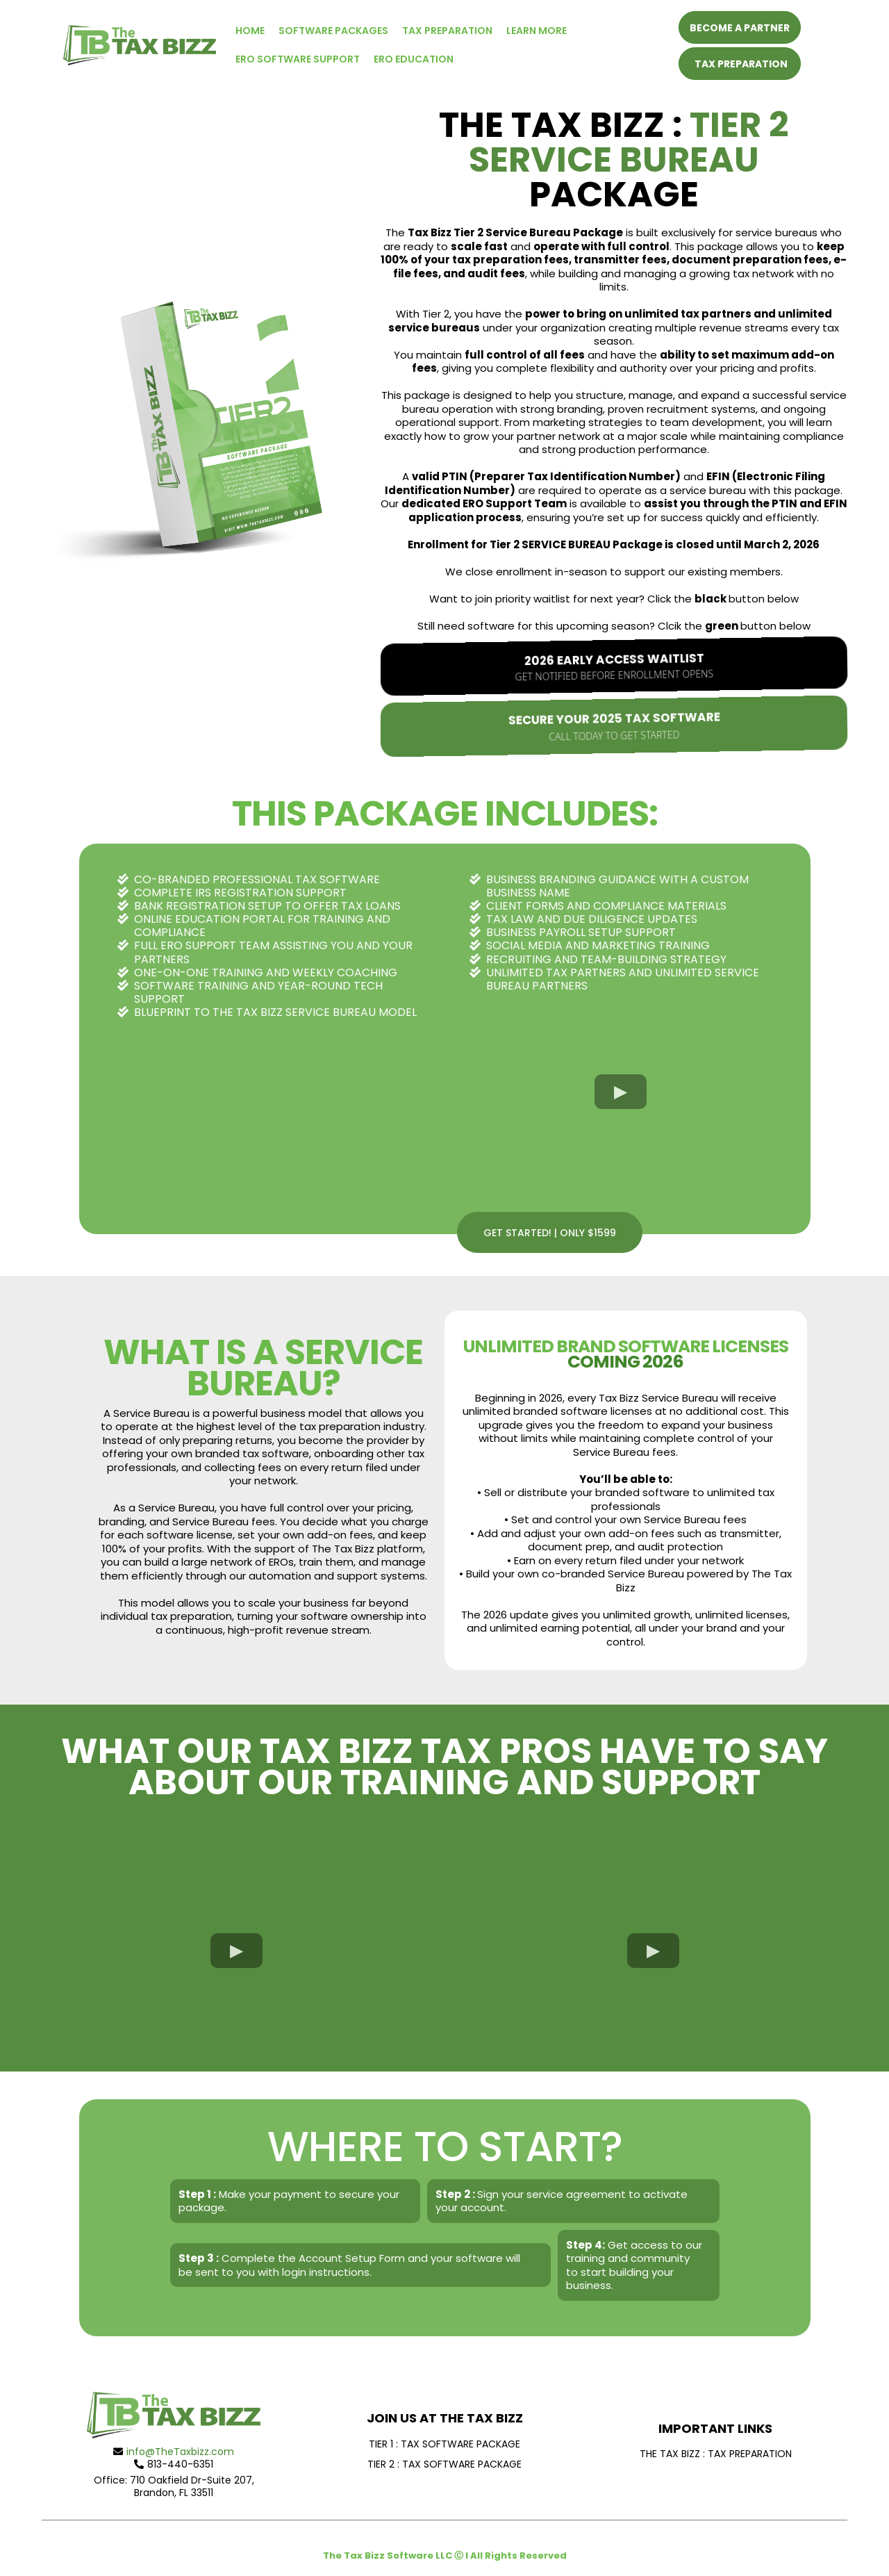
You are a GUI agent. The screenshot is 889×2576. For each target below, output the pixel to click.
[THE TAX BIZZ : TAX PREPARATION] (715, 2453)
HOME (250, 31)
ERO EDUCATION (414, 59)
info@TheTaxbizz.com (180, 2452)
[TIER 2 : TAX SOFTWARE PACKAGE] (444, 2464)
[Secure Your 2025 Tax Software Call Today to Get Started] (614, 725)
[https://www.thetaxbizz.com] (139, 44)
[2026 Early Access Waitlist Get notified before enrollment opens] (614, 665)
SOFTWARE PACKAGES (333, 31)
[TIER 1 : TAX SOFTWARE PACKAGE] (444, 2444)
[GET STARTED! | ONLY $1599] (549, 1232)
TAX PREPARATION (447, 31)
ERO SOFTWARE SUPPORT (297, 59)
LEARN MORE (536, 31)
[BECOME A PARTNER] (740, 27)
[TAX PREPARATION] (740, 63)
